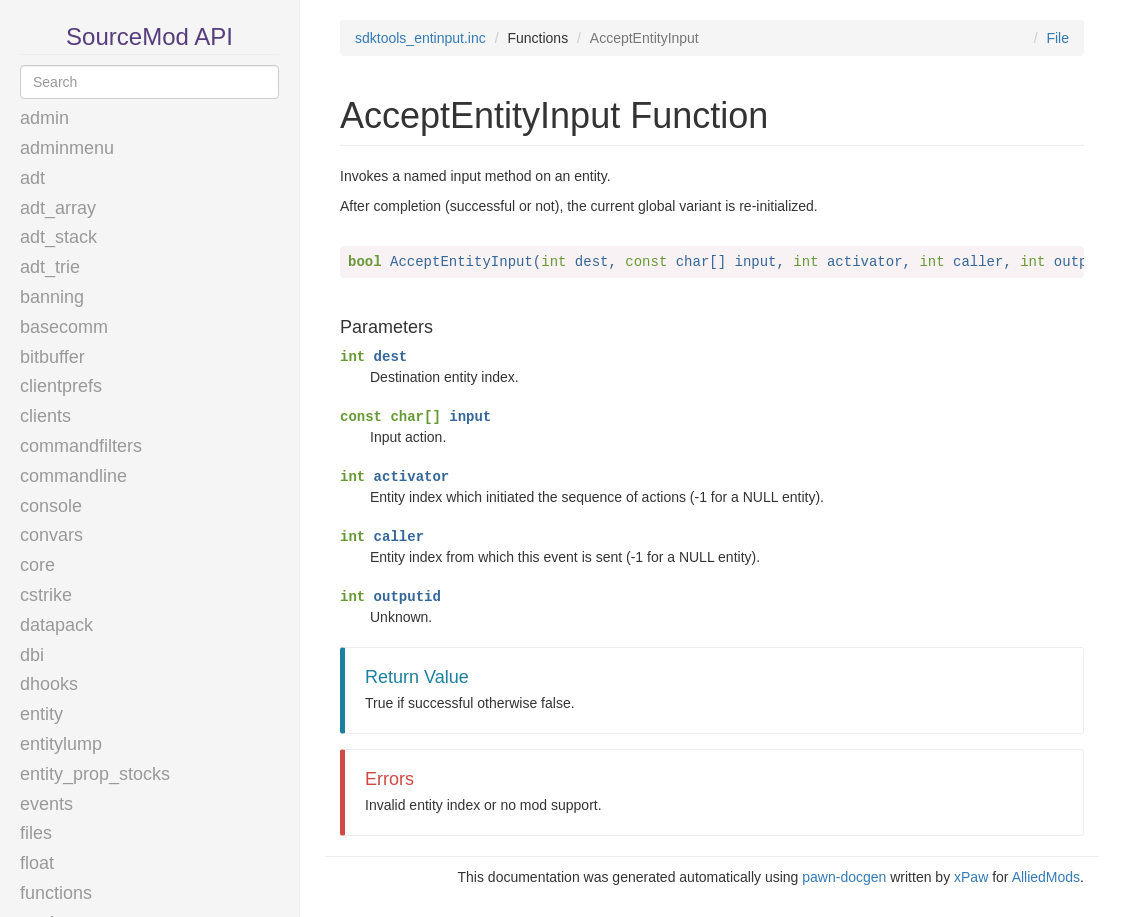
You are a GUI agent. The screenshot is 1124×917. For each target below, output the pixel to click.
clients (45, 416)
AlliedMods (1046, 877)
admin (44, 118)
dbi (32, 655)
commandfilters (81, 446)
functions (56, 893)
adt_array (58, 208)
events (46, 804)
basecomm (64, 327)
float (37, 863)
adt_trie (50, 267)
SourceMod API (149, 36)
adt (32, 178)
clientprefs (61, 386)
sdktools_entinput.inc (420, 38)
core (37, 565)
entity (41, 714)
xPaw (971, 877)
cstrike (46, 595)
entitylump (61, 744)
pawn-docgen (844, 877)
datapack (56, 625)
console (51, 506)
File (1057, 38)
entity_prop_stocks (95, 774)
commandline (73, 476)
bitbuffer (52, 357)
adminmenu (67, 148)
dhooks (49, 684)
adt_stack (58, 237)
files (36, 833)
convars (51, 535)
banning (52, 297)
